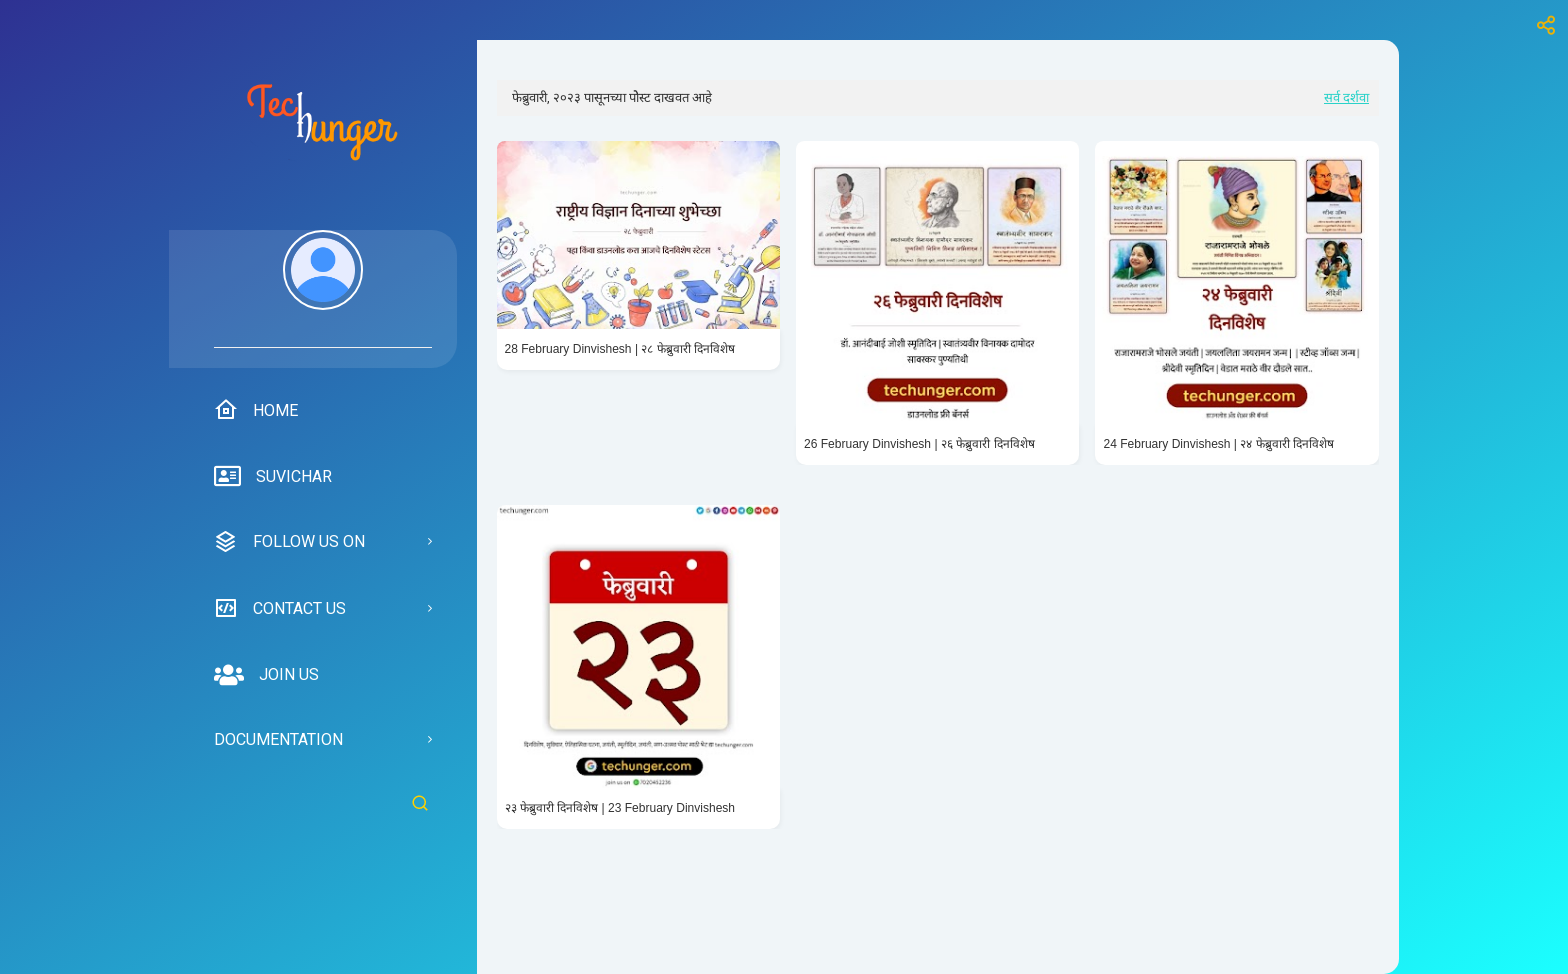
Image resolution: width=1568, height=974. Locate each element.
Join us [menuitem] (266, 675)
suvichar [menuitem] (273, 477)
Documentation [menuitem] (278, 739)
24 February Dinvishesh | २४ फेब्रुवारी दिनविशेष (1218, 444)
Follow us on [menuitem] (289, 542)
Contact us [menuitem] (280, 608)
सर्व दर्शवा (1346, 97)
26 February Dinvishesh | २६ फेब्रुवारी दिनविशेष (919, 444)
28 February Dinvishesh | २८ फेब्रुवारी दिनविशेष (620, 349)
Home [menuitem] (256, 410)
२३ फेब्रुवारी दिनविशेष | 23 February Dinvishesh (620, 808)
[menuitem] (323, 289)
